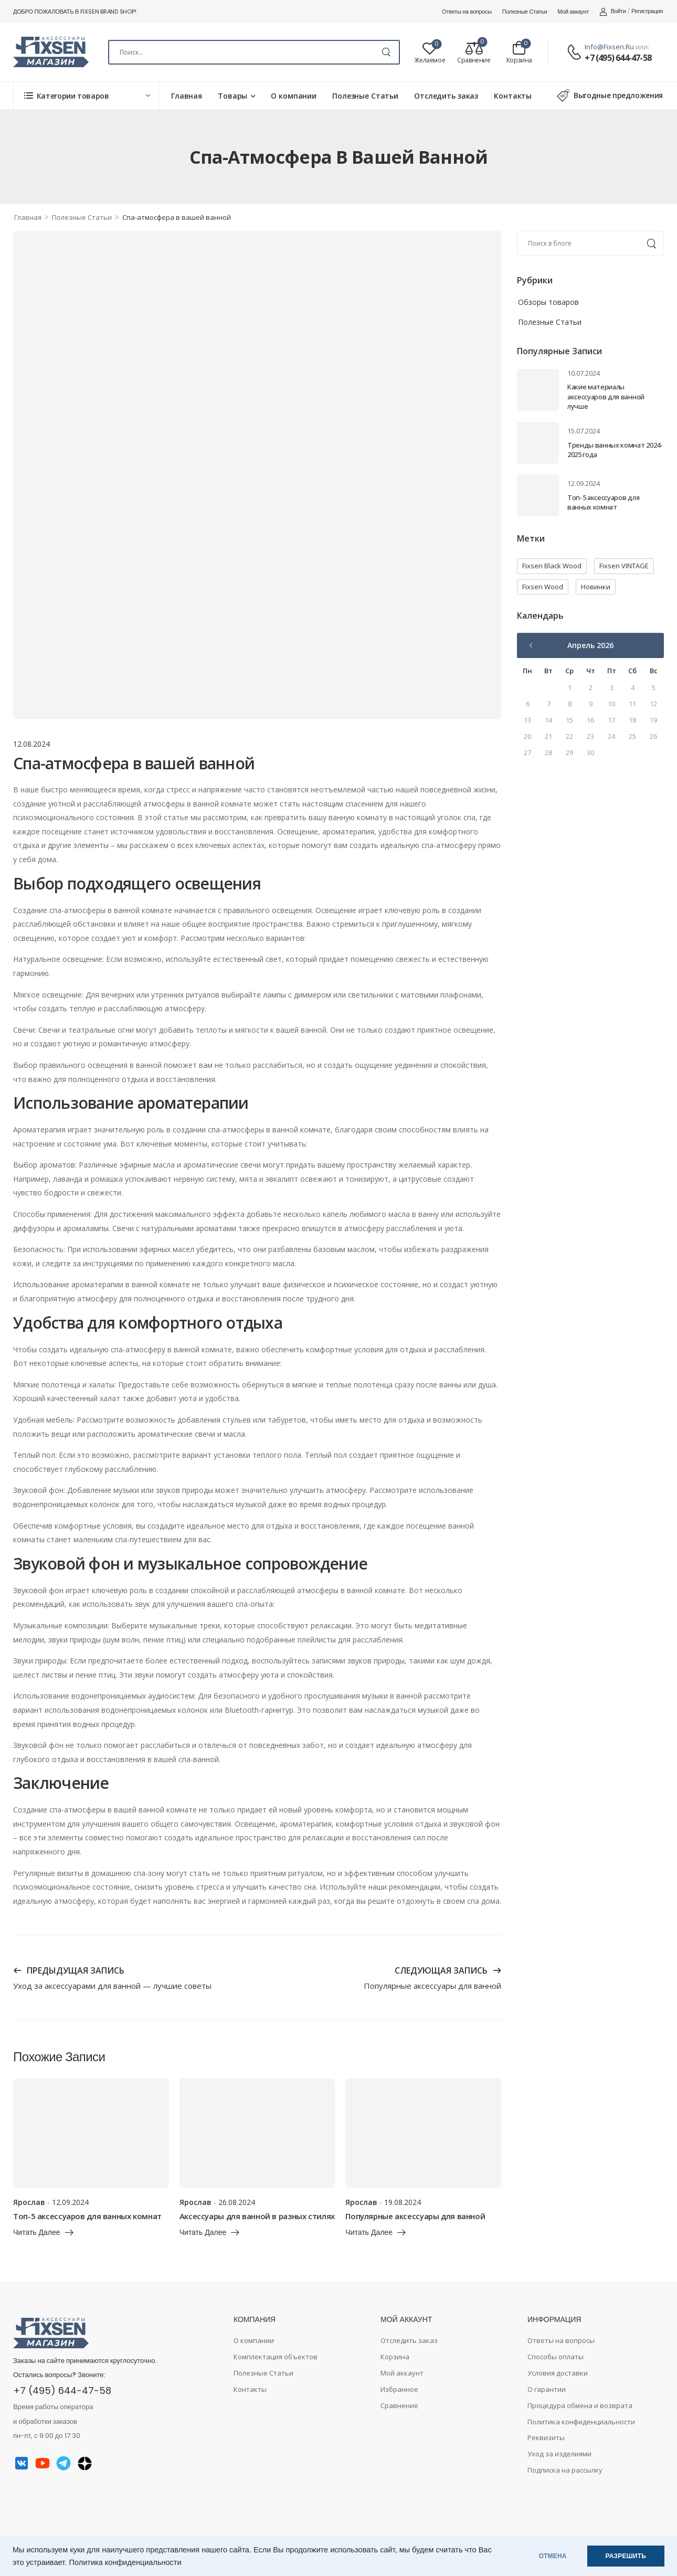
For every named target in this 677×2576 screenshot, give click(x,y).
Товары (232, 96)
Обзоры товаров (548, 302)
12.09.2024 (583, 483)
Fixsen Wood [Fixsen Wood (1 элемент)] (542, 586)
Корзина (394, 2356)
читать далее (36, 2233)
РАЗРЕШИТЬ (626, 2556)
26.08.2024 (236, 2202)
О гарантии (546, 2389)
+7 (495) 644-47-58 (618, 57)
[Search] (254, 52)
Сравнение (399, 2405)
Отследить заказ (446, 96)
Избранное (399, 2389)
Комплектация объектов (276, 2356)
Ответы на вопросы (467, 11)
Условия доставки (557, 2373)
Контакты (513, 96)
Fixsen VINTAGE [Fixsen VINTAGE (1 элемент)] (624, 565)
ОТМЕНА (553, 2556)
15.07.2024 (583, 431)
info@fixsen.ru (609, 46)
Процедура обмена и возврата (579, 2405)
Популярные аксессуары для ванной (415, 2216)
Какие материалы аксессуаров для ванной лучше (605, 396)
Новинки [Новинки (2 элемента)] (595, 586)
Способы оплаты (555, 2356)
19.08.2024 (402, 2202)
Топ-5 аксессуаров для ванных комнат (603, 502)
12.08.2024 (31, 744)
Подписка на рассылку (564, 2470)
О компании (293, 96)
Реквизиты (546, 2437)
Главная (186, 96)
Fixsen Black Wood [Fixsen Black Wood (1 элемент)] (551, 565)
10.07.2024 (583, 373)
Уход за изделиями (559, 2453)
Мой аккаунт (573, 11)
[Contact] (575, 52)
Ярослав (29, 2202)
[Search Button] (386, 52)
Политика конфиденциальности (125, 2562)
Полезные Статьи (524, 11)
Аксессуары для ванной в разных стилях (257, 2216)
